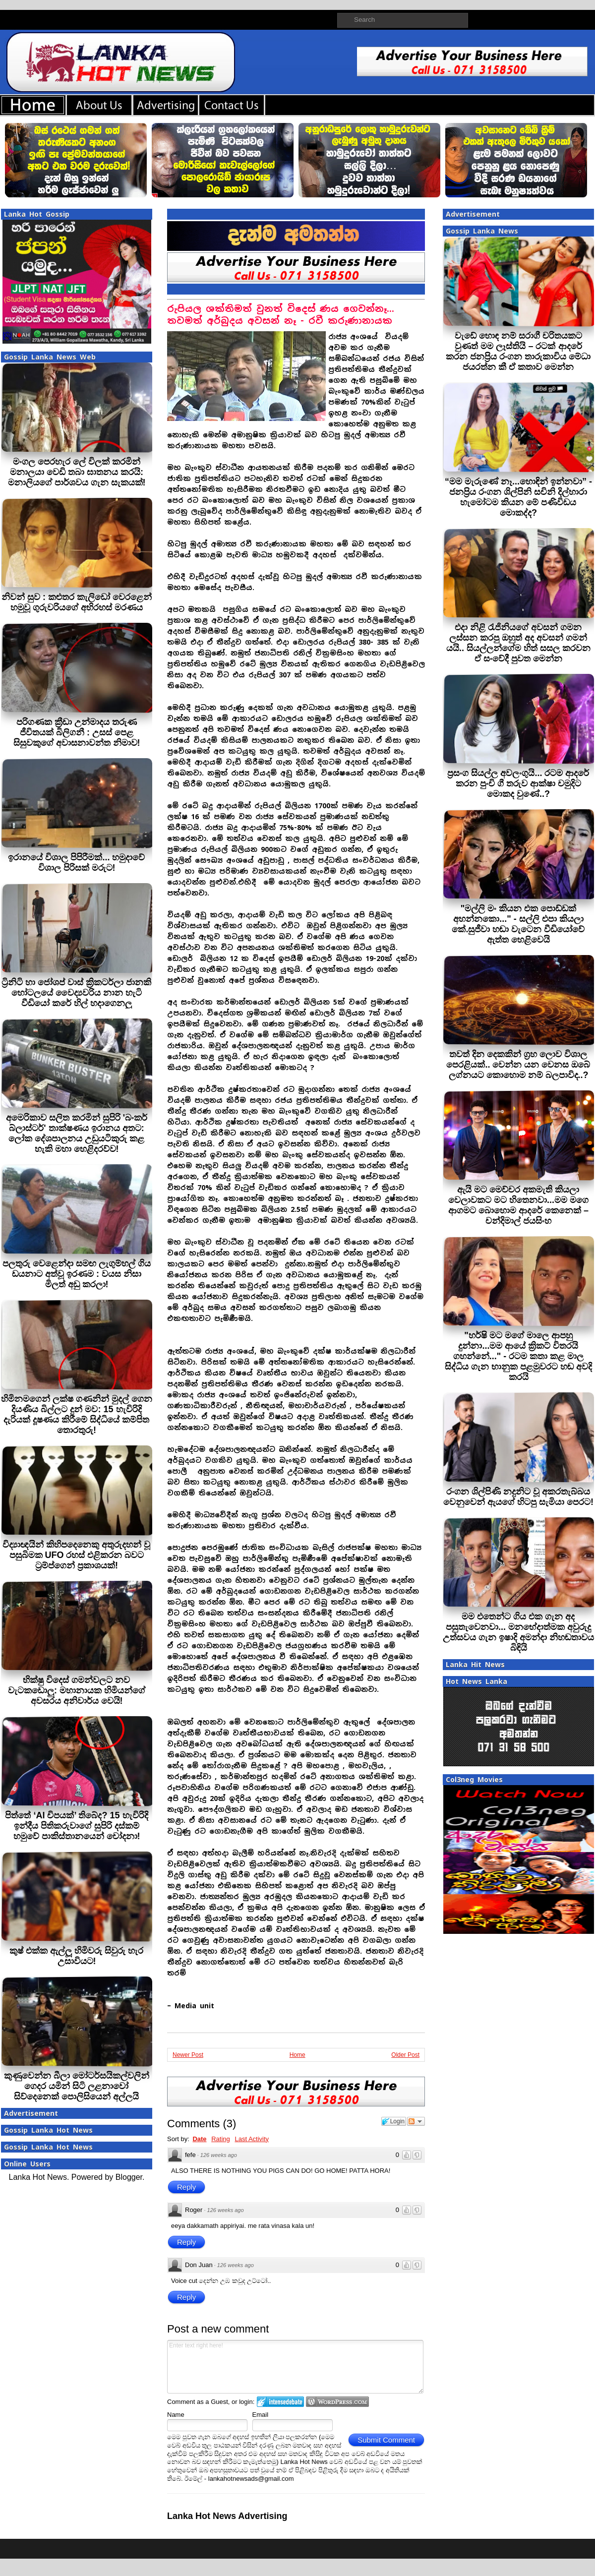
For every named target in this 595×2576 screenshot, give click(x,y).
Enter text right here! (295, 2367)
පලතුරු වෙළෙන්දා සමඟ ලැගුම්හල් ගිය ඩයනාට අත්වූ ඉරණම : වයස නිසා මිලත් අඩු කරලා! (76, 1273)
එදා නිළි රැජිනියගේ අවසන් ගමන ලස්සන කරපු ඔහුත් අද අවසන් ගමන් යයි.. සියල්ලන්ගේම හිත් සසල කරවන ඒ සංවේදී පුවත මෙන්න (518, 642)
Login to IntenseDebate (280, 2401)
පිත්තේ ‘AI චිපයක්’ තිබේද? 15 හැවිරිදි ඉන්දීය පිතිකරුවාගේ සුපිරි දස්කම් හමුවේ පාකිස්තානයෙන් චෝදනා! (76, 1825)
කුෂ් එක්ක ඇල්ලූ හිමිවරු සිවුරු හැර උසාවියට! (76, 1956)
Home (297, 2054)
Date (199, 2139)
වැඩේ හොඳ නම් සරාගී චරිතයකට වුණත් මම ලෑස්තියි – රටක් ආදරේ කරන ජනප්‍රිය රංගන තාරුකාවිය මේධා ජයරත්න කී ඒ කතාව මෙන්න (518, 351)
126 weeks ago (218, 2155)
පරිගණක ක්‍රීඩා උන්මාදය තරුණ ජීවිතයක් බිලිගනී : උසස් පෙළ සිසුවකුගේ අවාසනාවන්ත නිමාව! (76, 732)
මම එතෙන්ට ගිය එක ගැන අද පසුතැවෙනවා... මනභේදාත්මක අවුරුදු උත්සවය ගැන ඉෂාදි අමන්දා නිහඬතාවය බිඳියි (518, 1632)
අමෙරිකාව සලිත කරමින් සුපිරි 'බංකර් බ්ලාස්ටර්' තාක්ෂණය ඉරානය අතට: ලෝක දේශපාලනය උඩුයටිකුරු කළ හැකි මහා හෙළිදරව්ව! (76, 1133)
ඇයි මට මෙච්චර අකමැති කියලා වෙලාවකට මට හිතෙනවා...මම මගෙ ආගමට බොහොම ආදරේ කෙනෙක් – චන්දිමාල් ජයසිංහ (518, 1205)
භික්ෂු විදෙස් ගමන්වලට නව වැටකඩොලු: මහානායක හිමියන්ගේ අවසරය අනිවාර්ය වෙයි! (76, 1690)
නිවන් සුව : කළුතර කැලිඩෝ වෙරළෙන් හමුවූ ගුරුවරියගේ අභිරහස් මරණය (76, 602)
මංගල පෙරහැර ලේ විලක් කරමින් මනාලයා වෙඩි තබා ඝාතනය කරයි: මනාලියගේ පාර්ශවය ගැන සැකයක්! (77, 472)
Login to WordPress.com (337, 2401)
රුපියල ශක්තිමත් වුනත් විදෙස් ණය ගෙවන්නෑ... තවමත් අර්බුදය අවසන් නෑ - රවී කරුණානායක (280, 314)
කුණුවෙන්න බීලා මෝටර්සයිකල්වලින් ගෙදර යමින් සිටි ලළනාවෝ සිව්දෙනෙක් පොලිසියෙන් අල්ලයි (76, 2086)
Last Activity (252, 2139)
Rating (220, 2139)
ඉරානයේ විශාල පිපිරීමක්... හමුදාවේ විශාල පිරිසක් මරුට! (76, 862)
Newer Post (188, 2054)
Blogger (129, 2177)
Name (175, 2414)
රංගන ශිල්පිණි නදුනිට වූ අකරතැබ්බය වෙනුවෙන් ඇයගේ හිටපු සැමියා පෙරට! (518, 1497)
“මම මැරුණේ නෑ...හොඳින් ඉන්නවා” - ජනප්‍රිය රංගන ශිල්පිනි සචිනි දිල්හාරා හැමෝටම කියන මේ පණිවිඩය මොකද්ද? (518, 497)
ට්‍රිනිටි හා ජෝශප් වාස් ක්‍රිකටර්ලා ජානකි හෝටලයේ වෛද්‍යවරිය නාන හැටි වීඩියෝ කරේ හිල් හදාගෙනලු (76, 992)
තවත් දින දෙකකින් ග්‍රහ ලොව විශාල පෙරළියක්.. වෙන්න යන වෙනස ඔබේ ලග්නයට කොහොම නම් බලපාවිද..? (518, 1064)
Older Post (405, 2054)
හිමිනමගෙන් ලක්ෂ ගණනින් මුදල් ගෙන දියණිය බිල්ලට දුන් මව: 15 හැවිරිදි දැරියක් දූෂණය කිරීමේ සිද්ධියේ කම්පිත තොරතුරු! (76, 1414)
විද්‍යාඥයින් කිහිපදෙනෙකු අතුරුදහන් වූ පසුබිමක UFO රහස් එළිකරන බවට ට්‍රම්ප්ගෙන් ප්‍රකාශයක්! (76, 1555)
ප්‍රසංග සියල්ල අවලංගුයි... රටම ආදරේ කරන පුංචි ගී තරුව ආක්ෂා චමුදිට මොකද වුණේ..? (518, 783)
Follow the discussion (416, 2121)
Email (260, 2414)
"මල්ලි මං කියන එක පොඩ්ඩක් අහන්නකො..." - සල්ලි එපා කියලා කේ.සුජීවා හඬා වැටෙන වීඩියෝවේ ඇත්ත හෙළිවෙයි (518, 924)
